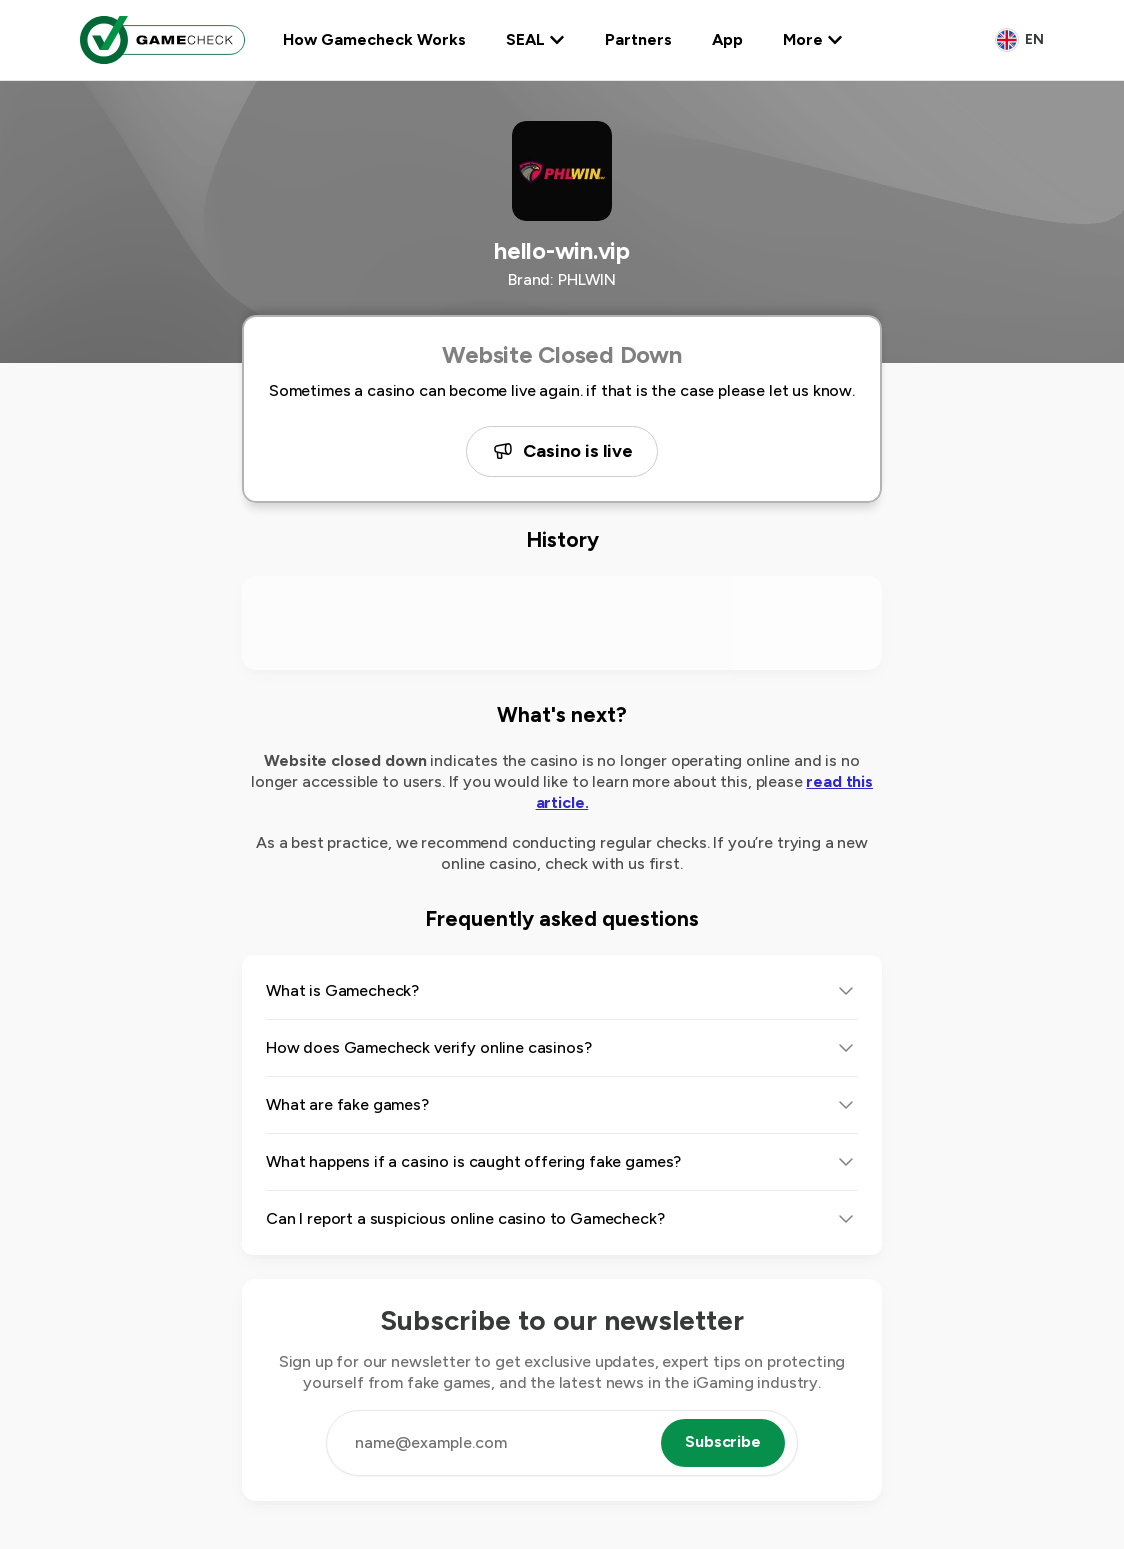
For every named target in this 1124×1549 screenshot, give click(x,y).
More (813, 39)
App (727, 39)
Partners (638, 39)
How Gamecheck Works (374, 39)
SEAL (535, 39)
